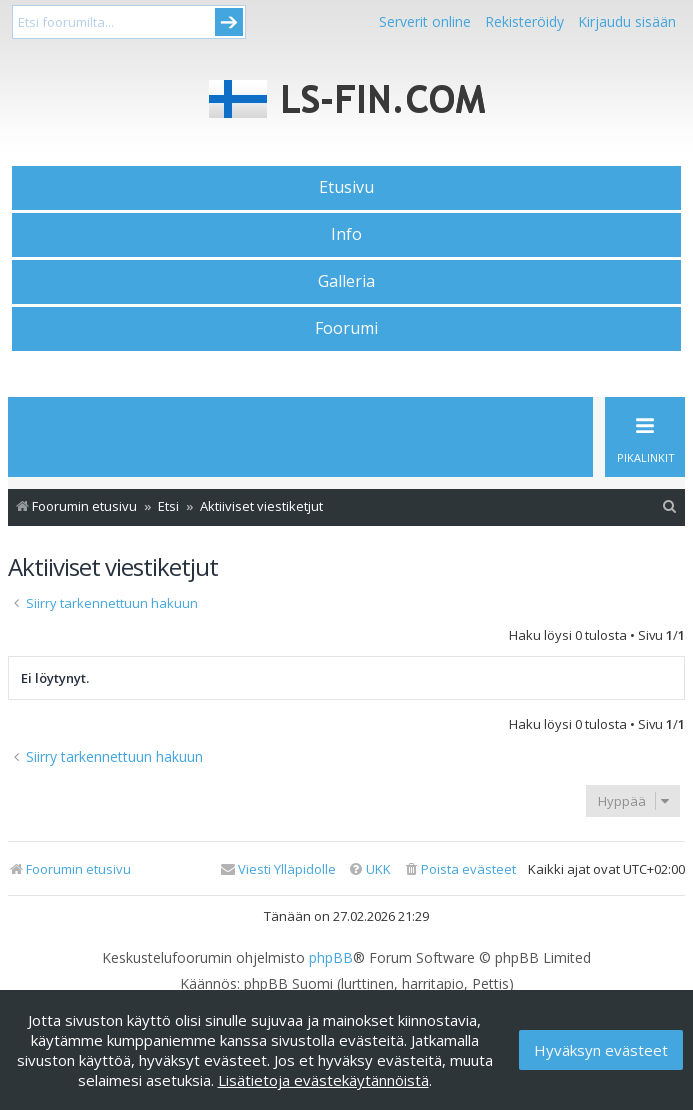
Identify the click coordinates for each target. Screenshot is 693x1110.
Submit (229, 22)
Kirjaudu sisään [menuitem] (627, 21)
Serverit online (425, 21)
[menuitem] (670, 506)
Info (346, 234)
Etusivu (346, 187)
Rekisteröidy (524, 21)
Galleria (346, 281)
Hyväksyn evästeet (601, 1050)
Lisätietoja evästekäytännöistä (323, 1080)
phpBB (331, 958)
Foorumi (346, 328)
